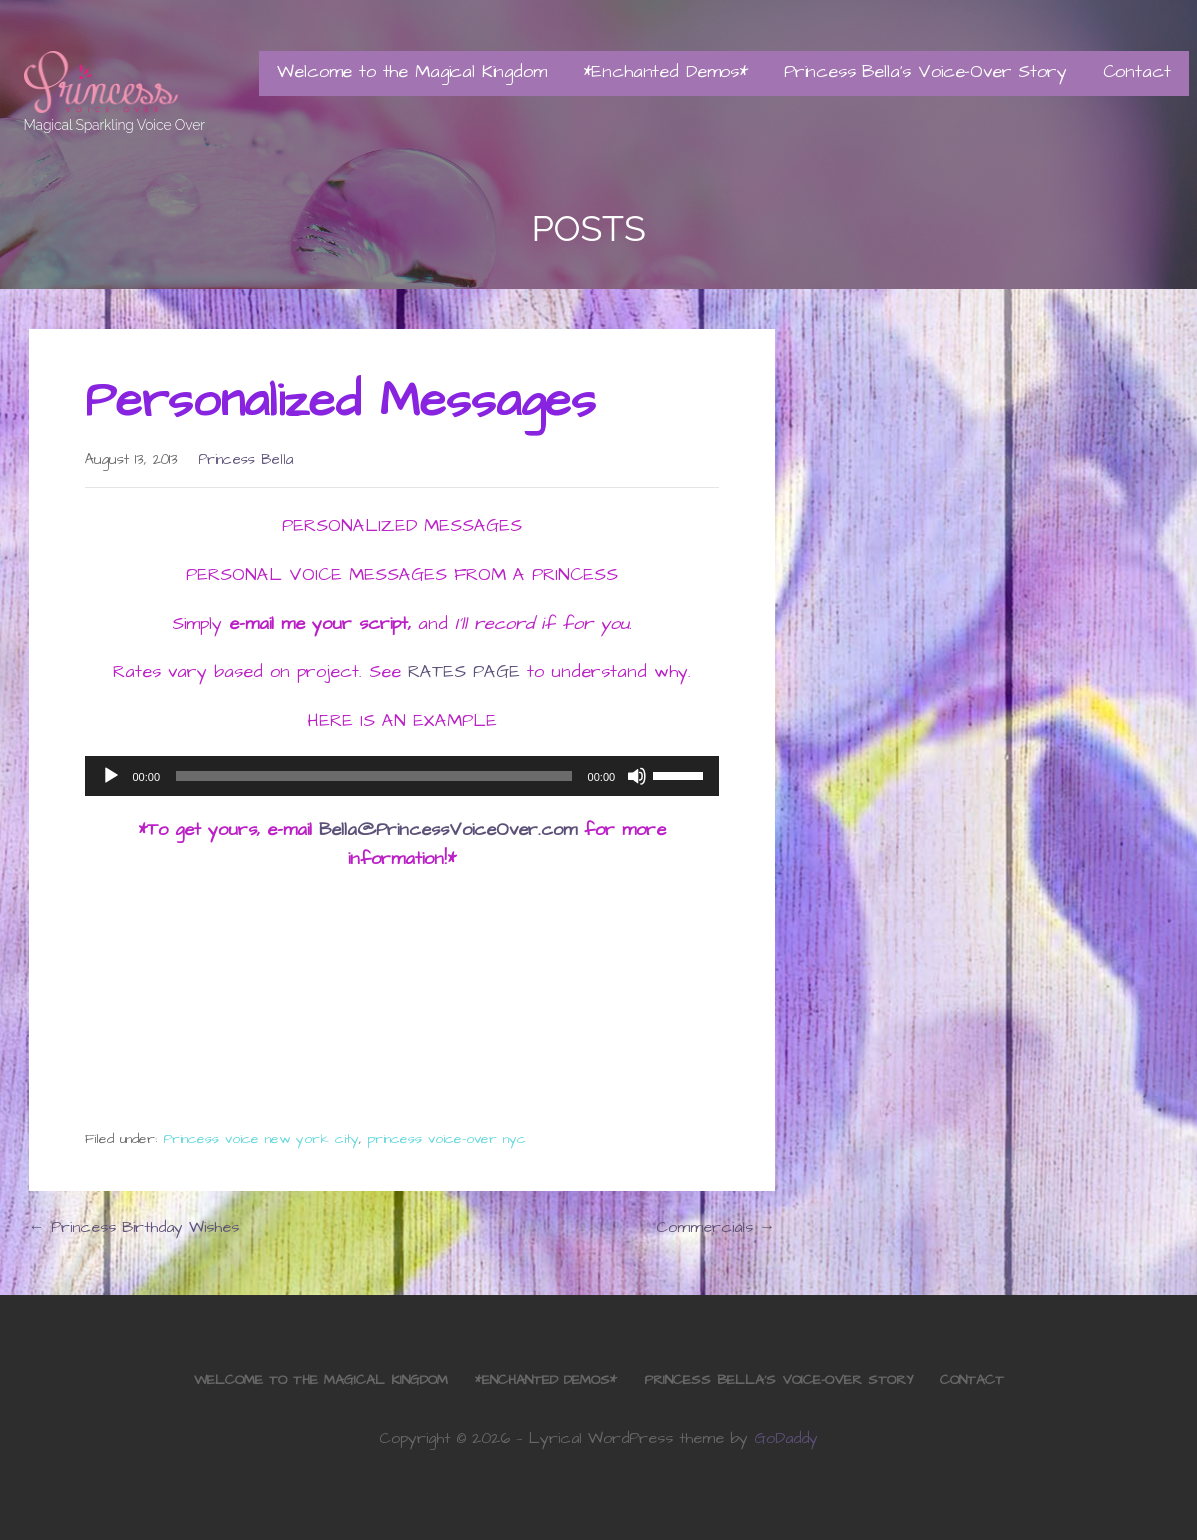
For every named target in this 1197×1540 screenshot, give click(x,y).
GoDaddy (786, 1438)
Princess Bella (245, 460)
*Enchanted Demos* (665, 71)
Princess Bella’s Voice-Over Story (925, 71)
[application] (402, 776)
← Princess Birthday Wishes (134, 1227)
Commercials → (715, 1227)
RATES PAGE (464, 671)
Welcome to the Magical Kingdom (411, 71)
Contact (1137, 71)
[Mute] (637, 776)
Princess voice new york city (261, 1139)
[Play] (111, 776)
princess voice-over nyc (446, 1139)
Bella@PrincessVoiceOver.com (448, 829)
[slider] (374, 776)
